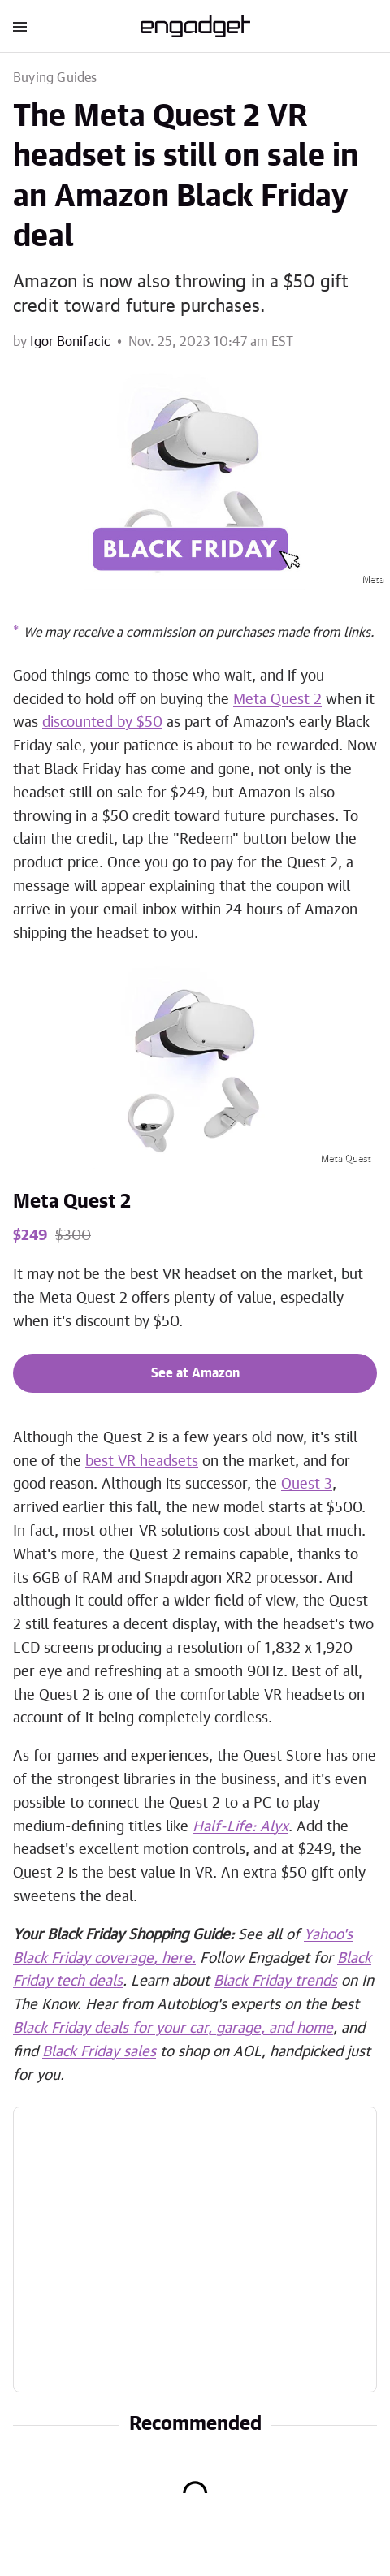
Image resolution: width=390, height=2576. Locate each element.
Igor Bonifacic (70, 341)
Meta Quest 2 (72, 1202)
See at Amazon (195, 1373)
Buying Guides (55, 77)
